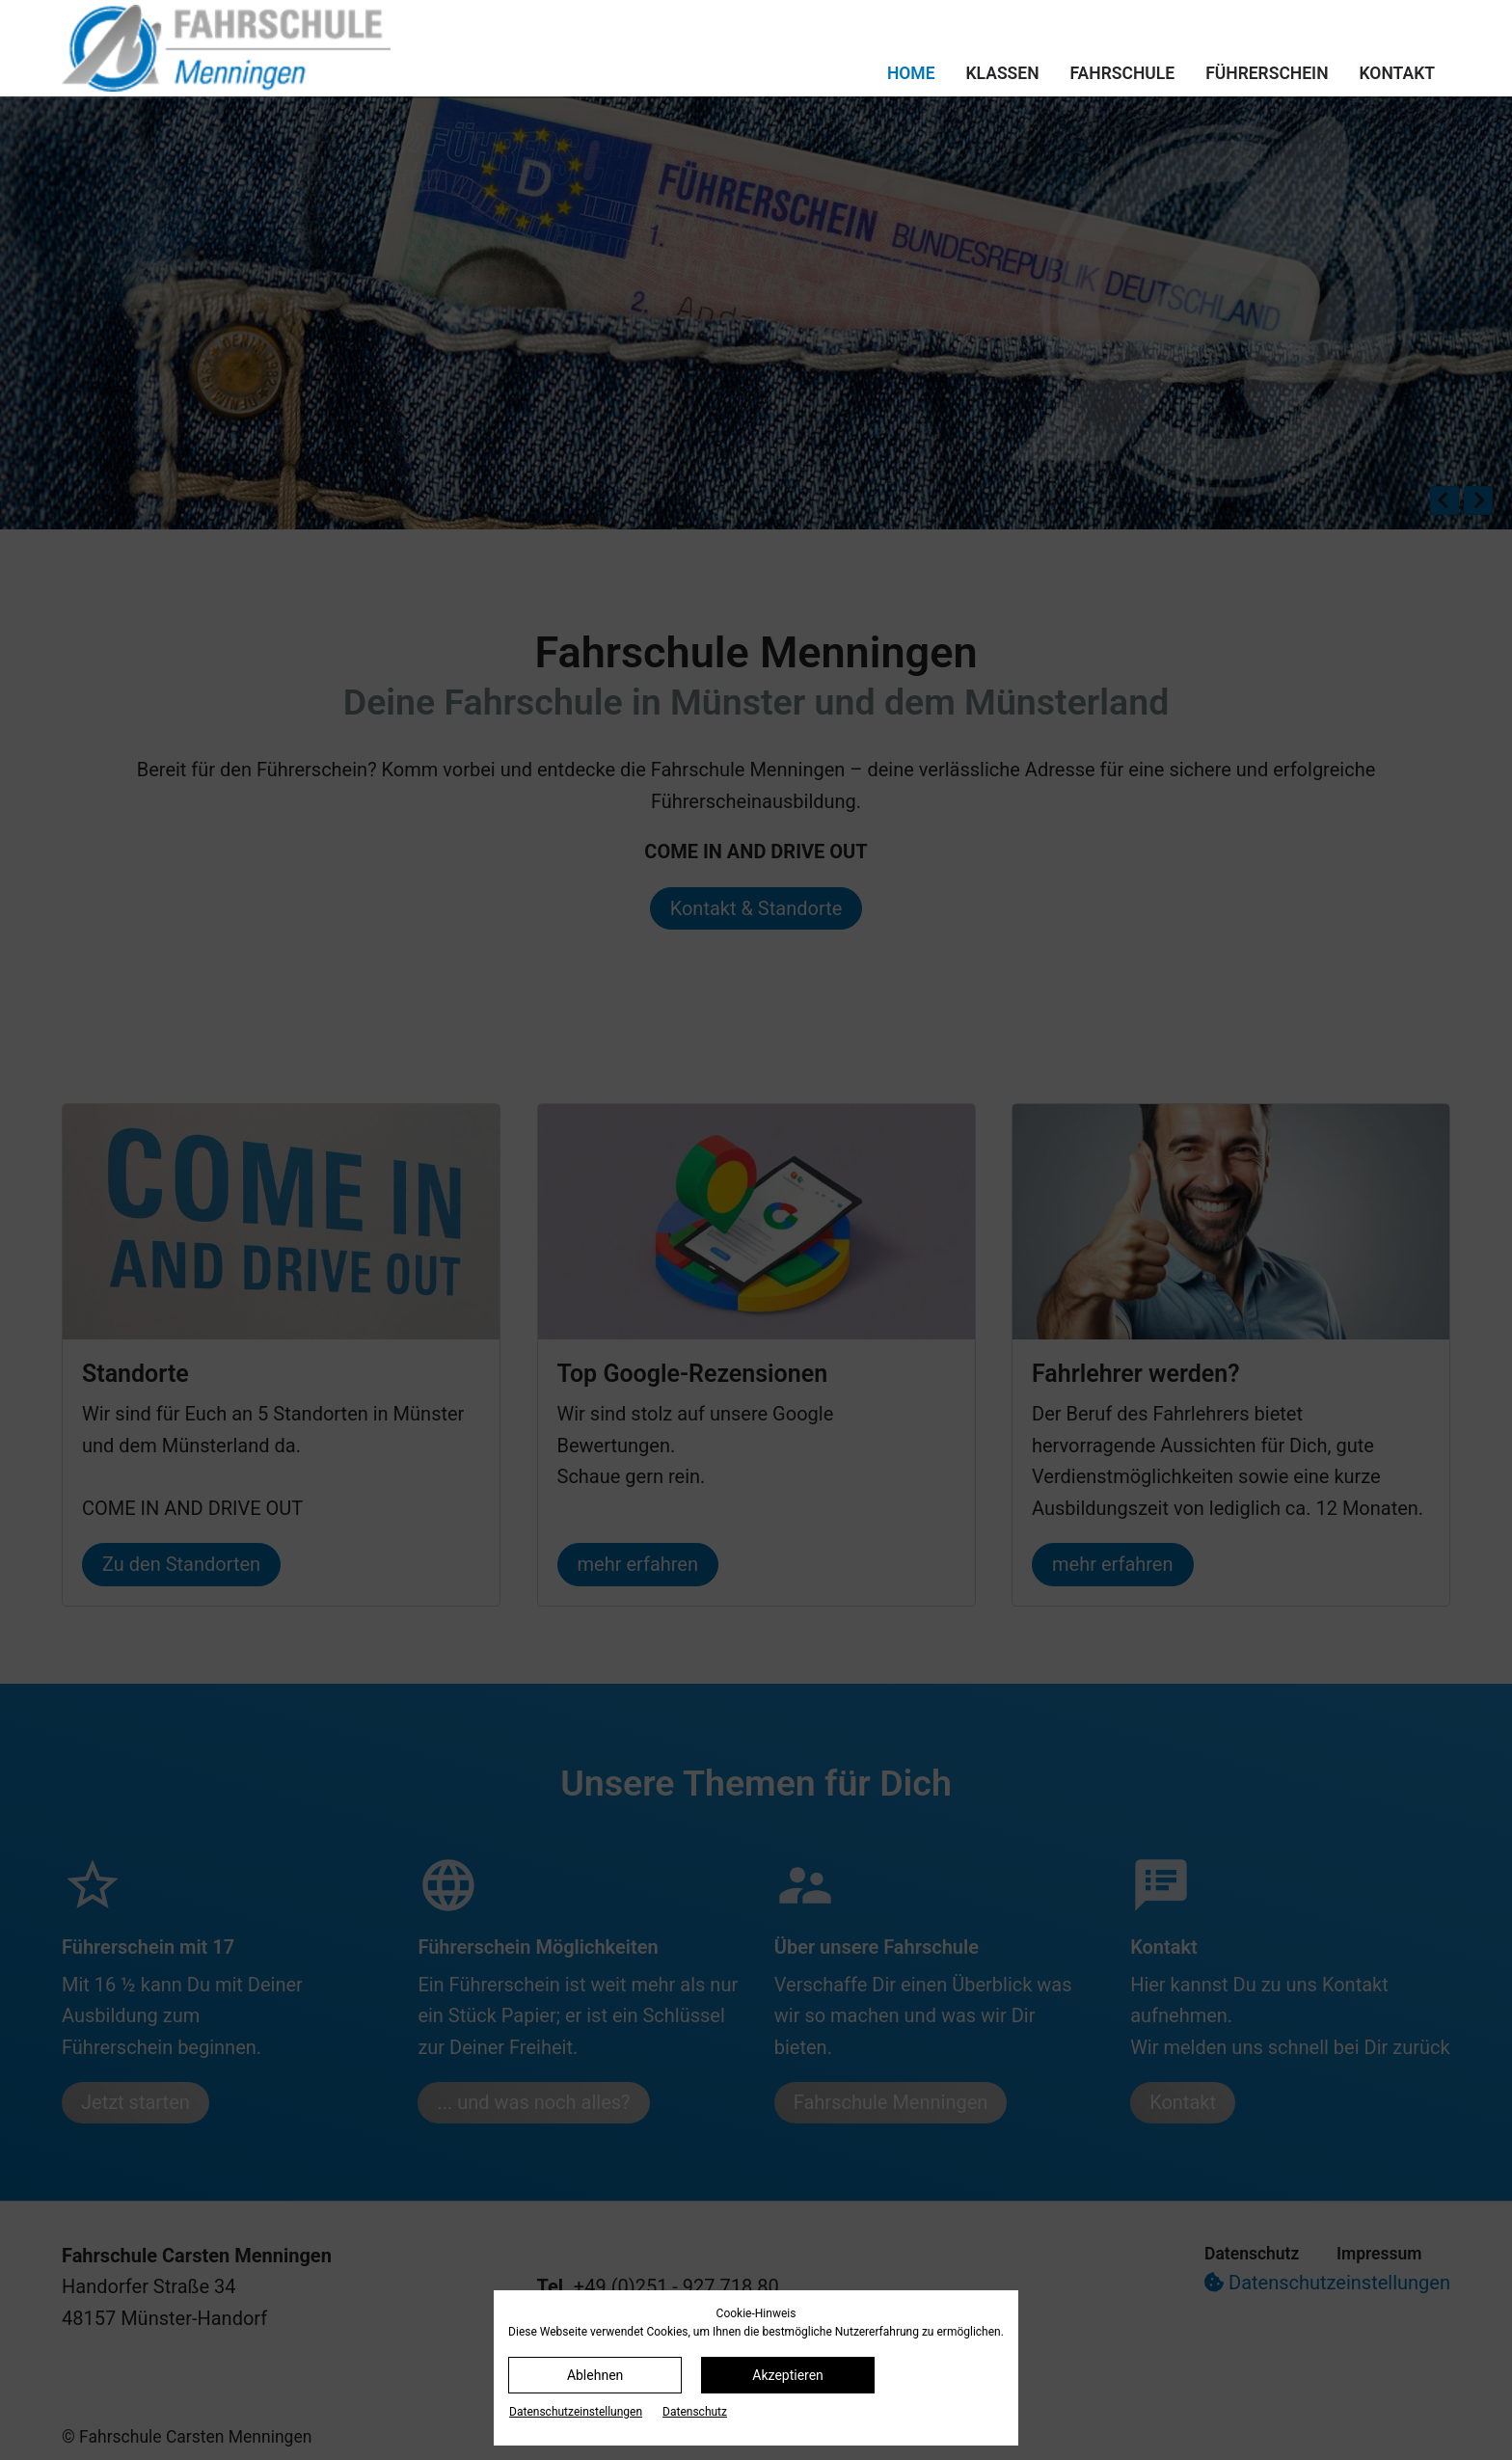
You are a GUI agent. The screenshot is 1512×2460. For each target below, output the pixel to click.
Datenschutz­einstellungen (575, 2412)
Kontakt (1397, 73)
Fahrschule (1122, 73)
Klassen (1003, 73)
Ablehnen (595, 2375)
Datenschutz (694, 2412)
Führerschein (1266, 73)
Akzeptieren (788, 2375)
